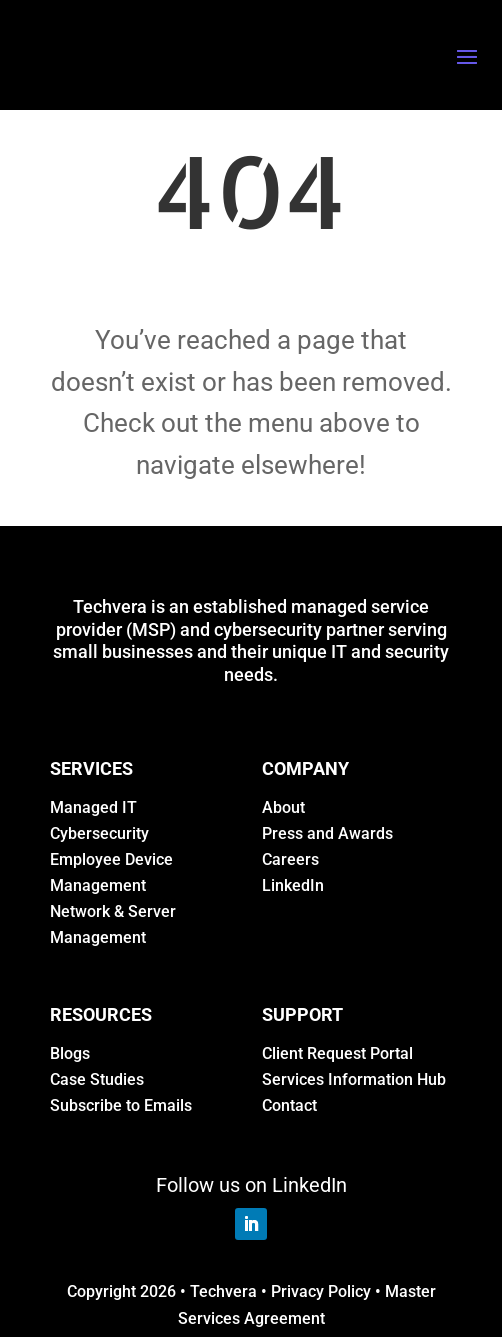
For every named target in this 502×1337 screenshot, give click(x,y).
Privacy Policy (321, 1291)
